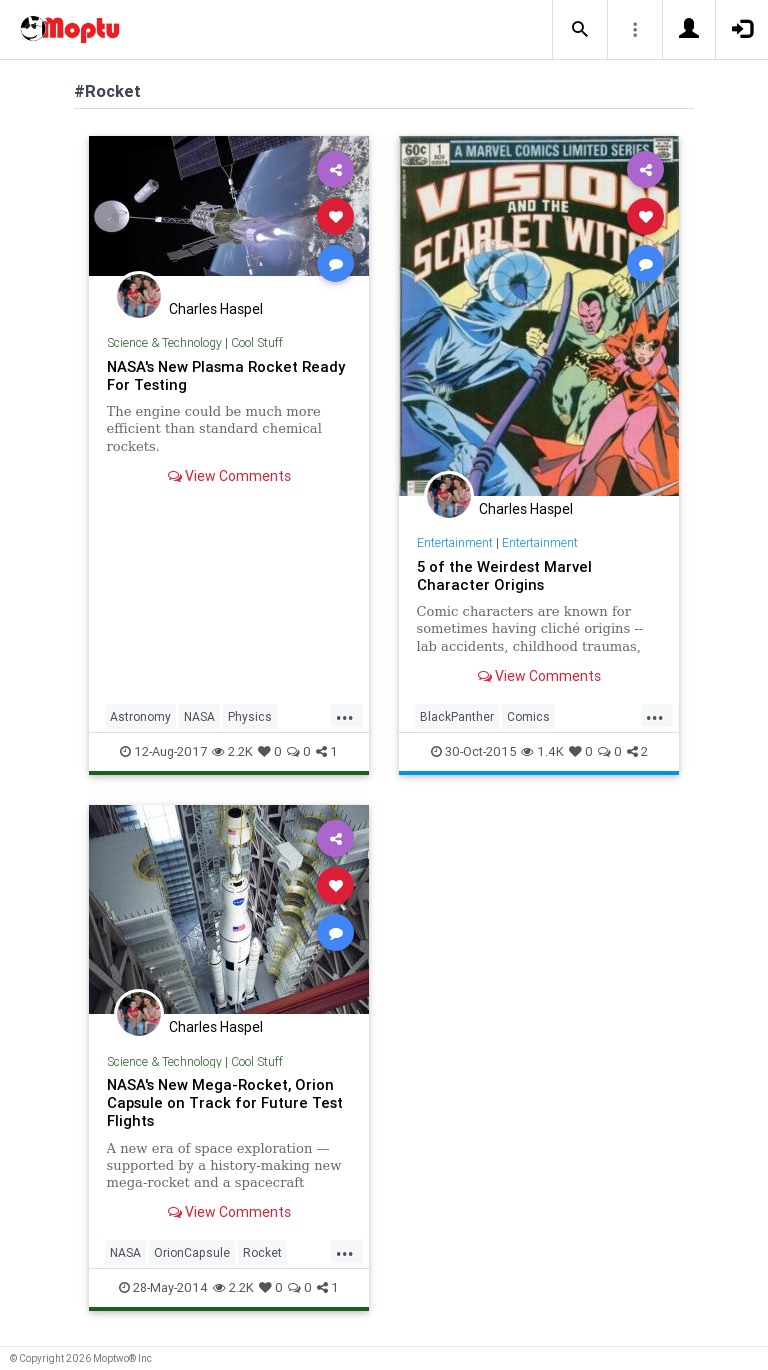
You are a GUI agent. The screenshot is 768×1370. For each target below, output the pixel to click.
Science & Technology (164, 342)
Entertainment (455, 542)
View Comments (229, 476)
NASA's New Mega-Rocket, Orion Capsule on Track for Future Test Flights (225, 1102)
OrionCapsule (192, 1252)
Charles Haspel (216, 309)
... (345, 715)
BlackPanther (457, 716)
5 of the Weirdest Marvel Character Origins (504, 575)
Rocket (262, 1252)
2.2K (232, 751)
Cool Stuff (257, 342)
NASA (199, 716)
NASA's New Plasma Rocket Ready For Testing (226, 375)
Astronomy (140, 716)
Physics (250, 716)
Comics (528, 716)
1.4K (542, 751)
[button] (580, 30)
